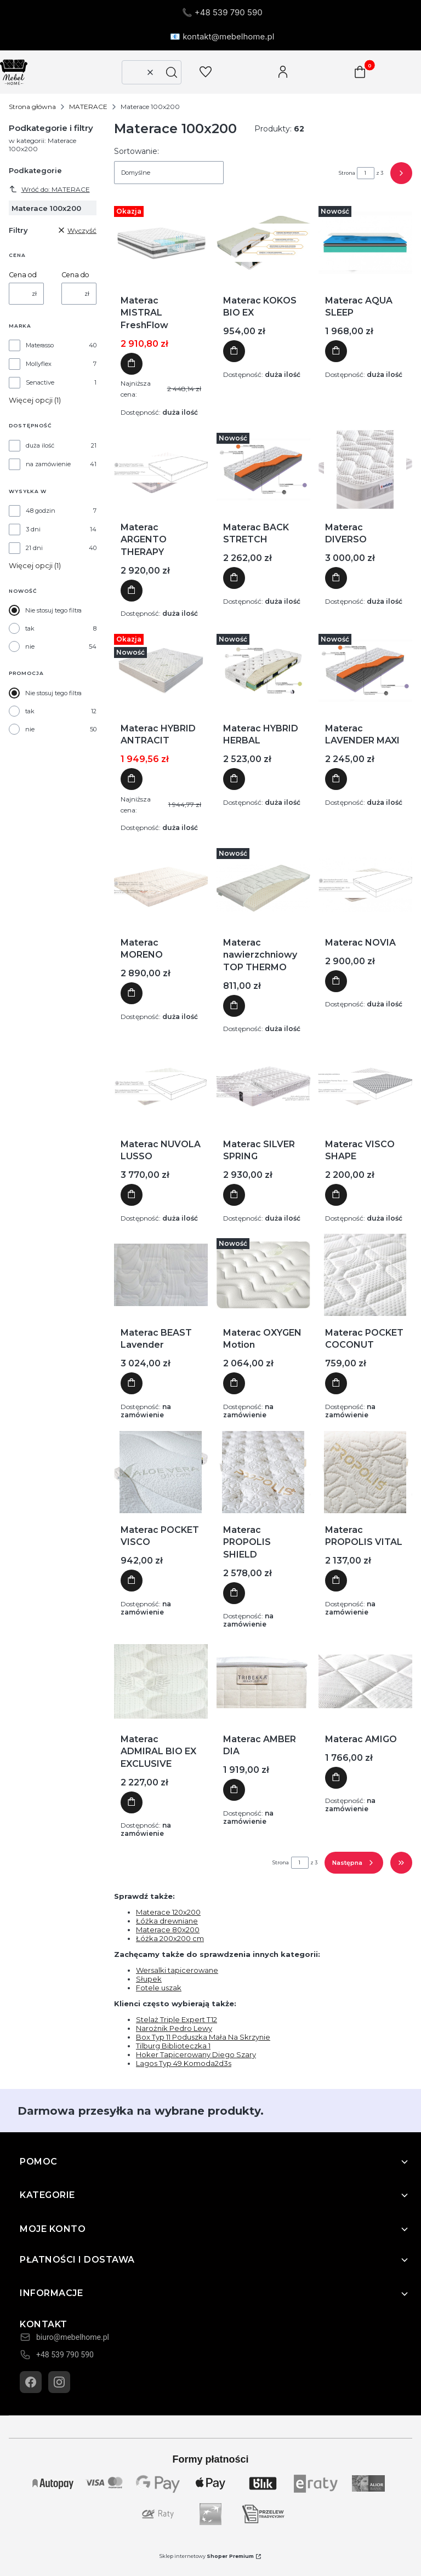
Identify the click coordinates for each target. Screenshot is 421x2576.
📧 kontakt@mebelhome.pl (222, 36)
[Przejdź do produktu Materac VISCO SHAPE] (365, 1086)
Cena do (75, 275)
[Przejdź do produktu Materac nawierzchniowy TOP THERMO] (263, 885)
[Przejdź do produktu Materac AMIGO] (365, 1681)
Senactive (40, 382)
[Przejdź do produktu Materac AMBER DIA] (263, 1681)
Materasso (40, 345)
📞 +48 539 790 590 (222, 12)
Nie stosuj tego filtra (53, 610)
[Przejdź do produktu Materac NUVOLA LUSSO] (161, 1086)
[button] (171, 72)
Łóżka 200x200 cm (170, 1938)
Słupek (149, 1978)
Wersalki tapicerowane (177, 1970)
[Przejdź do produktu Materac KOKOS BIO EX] (263, 243)
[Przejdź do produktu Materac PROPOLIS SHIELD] (263, 1472)
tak (30, 628)
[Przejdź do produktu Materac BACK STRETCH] (263, 469)
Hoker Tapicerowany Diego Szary (196, 2054)
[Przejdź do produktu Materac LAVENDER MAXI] (365, 670)
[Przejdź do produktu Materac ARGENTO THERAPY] (161, 469)
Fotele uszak (158, 1987)
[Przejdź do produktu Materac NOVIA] (365, 885)
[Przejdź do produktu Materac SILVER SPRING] (263, 1086)
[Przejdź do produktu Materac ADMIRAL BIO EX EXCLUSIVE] (161, 1681)
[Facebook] (31, 2382)
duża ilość (40, 445)
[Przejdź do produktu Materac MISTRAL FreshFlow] (161, 243)
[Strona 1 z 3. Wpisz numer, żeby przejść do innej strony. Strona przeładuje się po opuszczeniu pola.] (365, 173)
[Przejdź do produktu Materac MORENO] (161, 885)
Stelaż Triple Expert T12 (176, 2019)
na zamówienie (48, 464)
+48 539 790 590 (65, 2354)
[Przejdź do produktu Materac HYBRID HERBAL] (263, 670)
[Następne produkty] (354, 1863)
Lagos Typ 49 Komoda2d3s (183, 2063)
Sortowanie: (136, 151)
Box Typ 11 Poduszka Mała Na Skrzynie (203, 2037)
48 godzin (40, 510)
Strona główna (32, 106)
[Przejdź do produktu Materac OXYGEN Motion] (263, 1275)
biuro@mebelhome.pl (72, 2337)
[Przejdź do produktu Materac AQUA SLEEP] (365, 243)
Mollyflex (39, 364)
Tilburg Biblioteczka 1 (173, 2045)
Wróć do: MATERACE (49, 189)
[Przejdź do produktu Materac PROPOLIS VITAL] (365, 1472)
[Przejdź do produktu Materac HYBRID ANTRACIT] (161, 670)
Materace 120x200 (168, 1912)
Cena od (23, 275)
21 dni (34, 548)
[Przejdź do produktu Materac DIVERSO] (365, 469)
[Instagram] (59, 2382)
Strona (347, 173)
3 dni (33, 529)
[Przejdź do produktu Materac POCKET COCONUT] (365, 1275)
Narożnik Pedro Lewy (174, 2028)
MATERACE (88, 106)
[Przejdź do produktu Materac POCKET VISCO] (161, 1472)
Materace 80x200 (168, 1929)
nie (30, 646)
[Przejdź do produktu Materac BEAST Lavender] (161, 1275)
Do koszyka (132, 364)
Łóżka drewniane (167, 1920)
